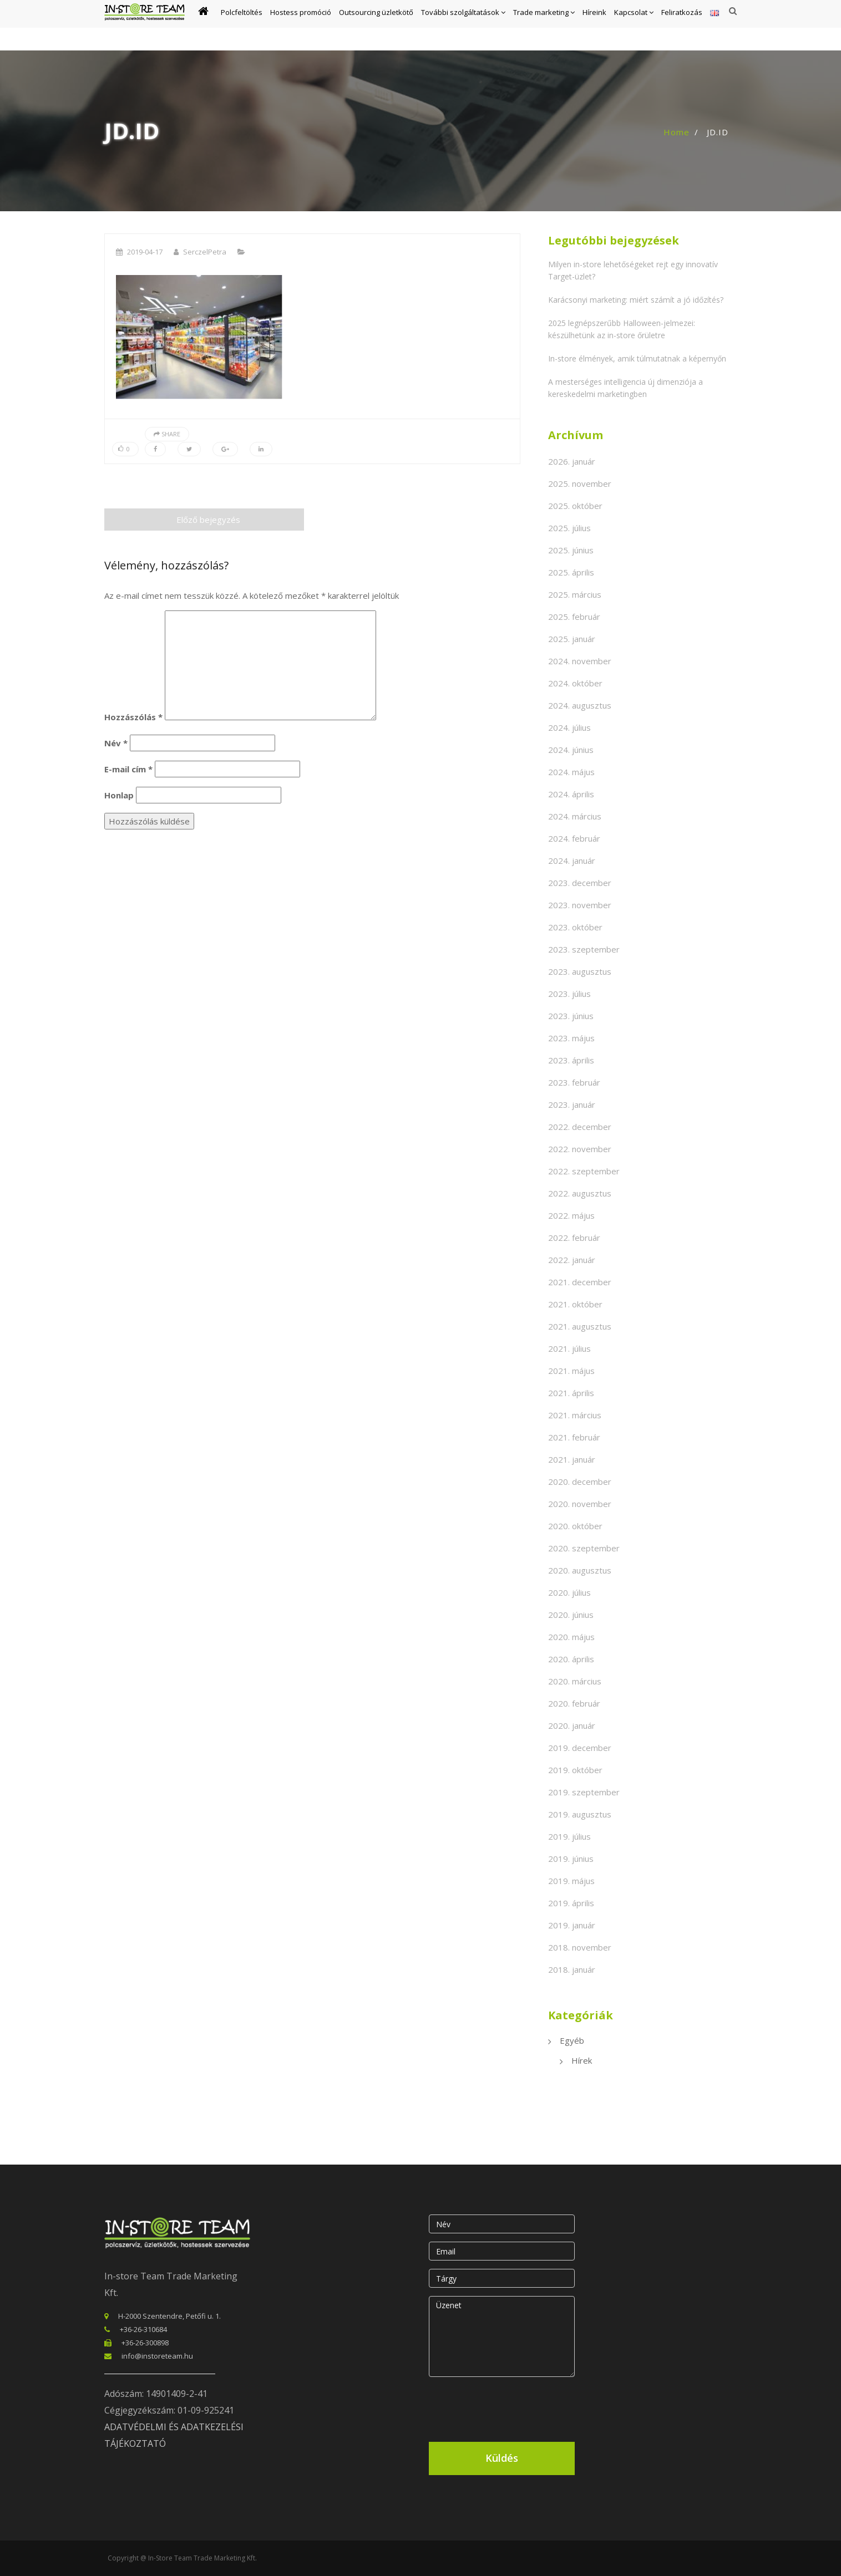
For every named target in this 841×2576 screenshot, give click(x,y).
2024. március (574, 816)
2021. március (574, 1415)
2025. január (571, 638)
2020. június (571, 1614)
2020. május (571, 1636)
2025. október (575, 505)
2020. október (575, 1525)
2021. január (571, 1459)
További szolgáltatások (463, 25)
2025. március (574, 594)
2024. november (579, 660)
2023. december (579, 882)
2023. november (579, 904)
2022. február (574, 1237)
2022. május (571, 1215)
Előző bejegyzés (204, 519)
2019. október (575, 1769)
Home (676, 132)
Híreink (594, 25)
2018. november (579, 1947)
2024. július (569, 727)
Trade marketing (544, 25)
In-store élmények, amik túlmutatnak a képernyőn (637, 358)
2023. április (571, 1060)
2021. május (571, 1370)
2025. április (571, 572)
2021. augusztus (579, 1326)
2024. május (571, 771)
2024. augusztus (579, 705)
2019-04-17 (145, 252)
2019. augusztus (579, 1814)
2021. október (575, 1304)
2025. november (579, 483)
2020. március (574, 1681)
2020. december (579, 1481)
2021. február (574, 1437)
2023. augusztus (579, 971)
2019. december (579, 1747)
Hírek (581, 2060)
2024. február (574, 838)
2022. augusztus (579, 1193)
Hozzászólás (133, 716)
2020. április (571, 1658)
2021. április (571, 1392)
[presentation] (513, 2407)
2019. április (571, 1902)
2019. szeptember (584, 1792)
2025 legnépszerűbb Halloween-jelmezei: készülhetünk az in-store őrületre (621, 329)
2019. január (571, 1925)
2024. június (571, 749)
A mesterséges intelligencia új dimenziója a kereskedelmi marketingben (625, 387)
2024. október (575, 683)
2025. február (574, 616)
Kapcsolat (633, 25)
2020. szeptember (584, 1548)
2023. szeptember (584, 949)
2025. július (569, 527)
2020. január (571, 1725)
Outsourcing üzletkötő (376, 25)
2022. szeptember (584, 1171)
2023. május (571, 1037)
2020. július (569, 1592)
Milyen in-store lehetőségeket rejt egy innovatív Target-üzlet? (633, 270)
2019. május (571, 1880)
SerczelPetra (204, 252)
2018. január (571, 1969)
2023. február (574, 1082)
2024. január (571, 860)
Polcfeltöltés (241, 25)
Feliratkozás (681, 25)
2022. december (579, 1126)
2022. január (571, 1259)
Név (116, 743)
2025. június (571, 550)
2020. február (574, 1703)
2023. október (575, 927)
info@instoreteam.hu (157, 2356)
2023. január (571, 1104)
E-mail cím (128, 769)
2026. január (571, 461)
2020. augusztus (579, 1570)
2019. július (569, 1836)
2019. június (571, 1858)
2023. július (569, 993)
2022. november (579, 1148)
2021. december (579, 1281)
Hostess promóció (300, 25)
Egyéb (572, 2040)
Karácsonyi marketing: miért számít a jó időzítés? (635, 299)
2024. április (571, 794)
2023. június (571, 1015)
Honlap (119, 795)
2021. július (569, 1348)
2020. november (579, 1503)
